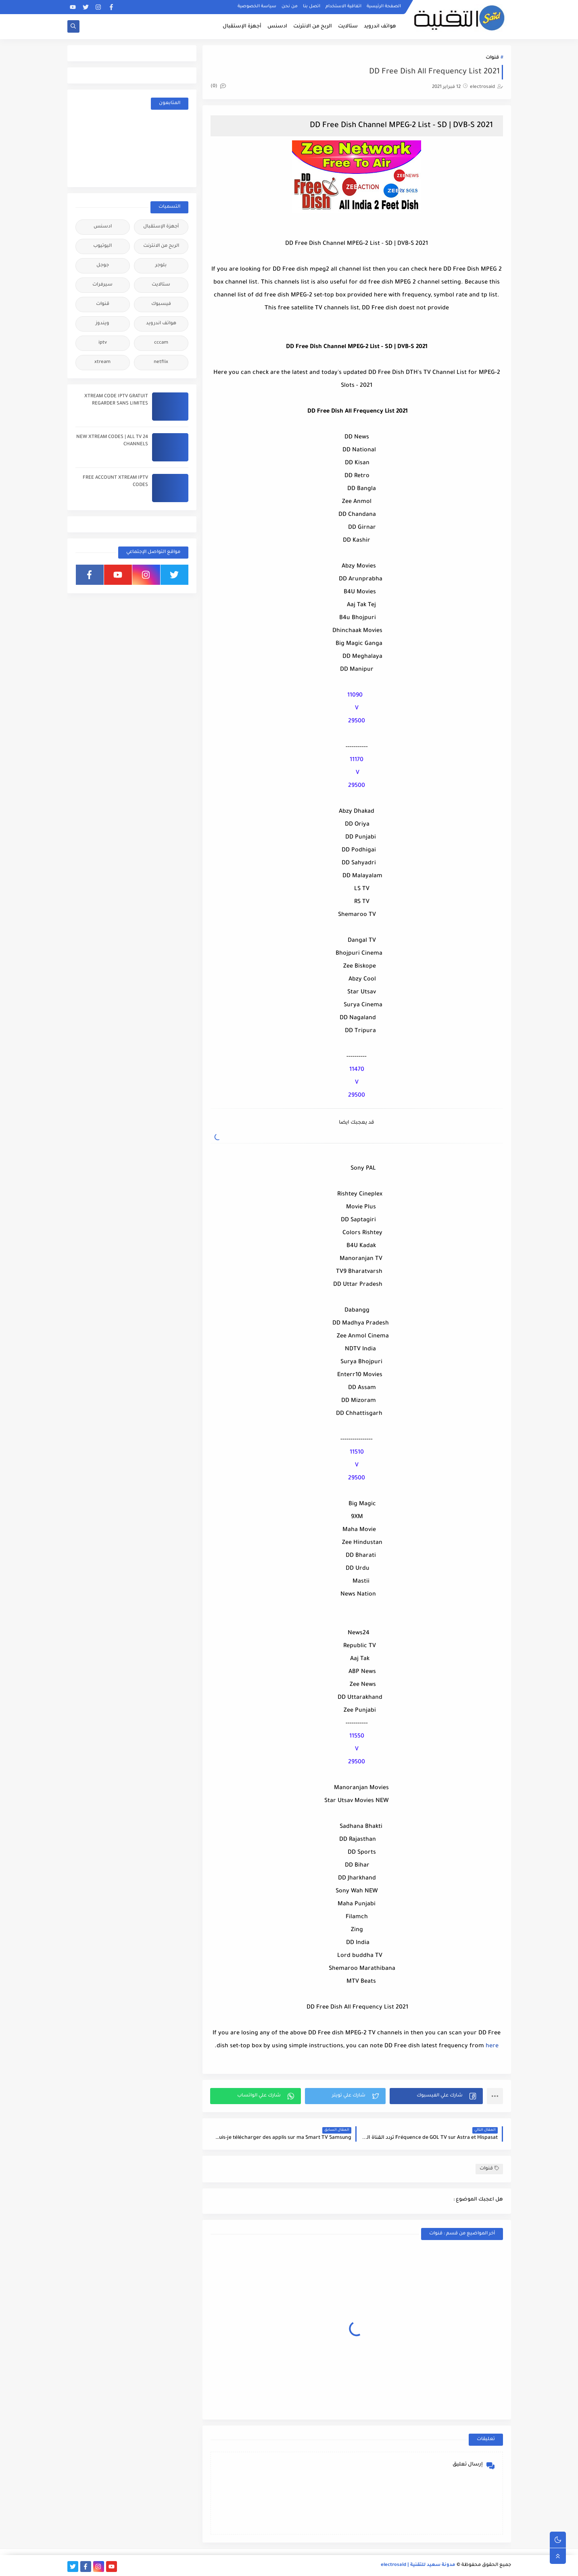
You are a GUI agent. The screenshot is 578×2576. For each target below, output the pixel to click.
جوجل (102, 265)
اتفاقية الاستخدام (343, 6)
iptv (102, 343)
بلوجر (161, 265)
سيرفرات (102, 285)
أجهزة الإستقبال (242, 26)
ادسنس (277, 26)
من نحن (290, 6)
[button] (436, 2096)
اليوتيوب (102, 246)
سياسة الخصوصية (257, 6)
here (491, 2046)
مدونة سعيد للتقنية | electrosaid (418, 2565)
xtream (102, 362)
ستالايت (348, 26)
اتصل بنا (311, 6)
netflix (161, 362)
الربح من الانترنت (312, 26)
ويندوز (102, 323)
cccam (161, 343)
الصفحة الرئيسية (384, 6)
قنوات (492, 57)
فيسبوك (161, 304)
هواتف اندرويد (380, 26)
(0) (218, 86)
